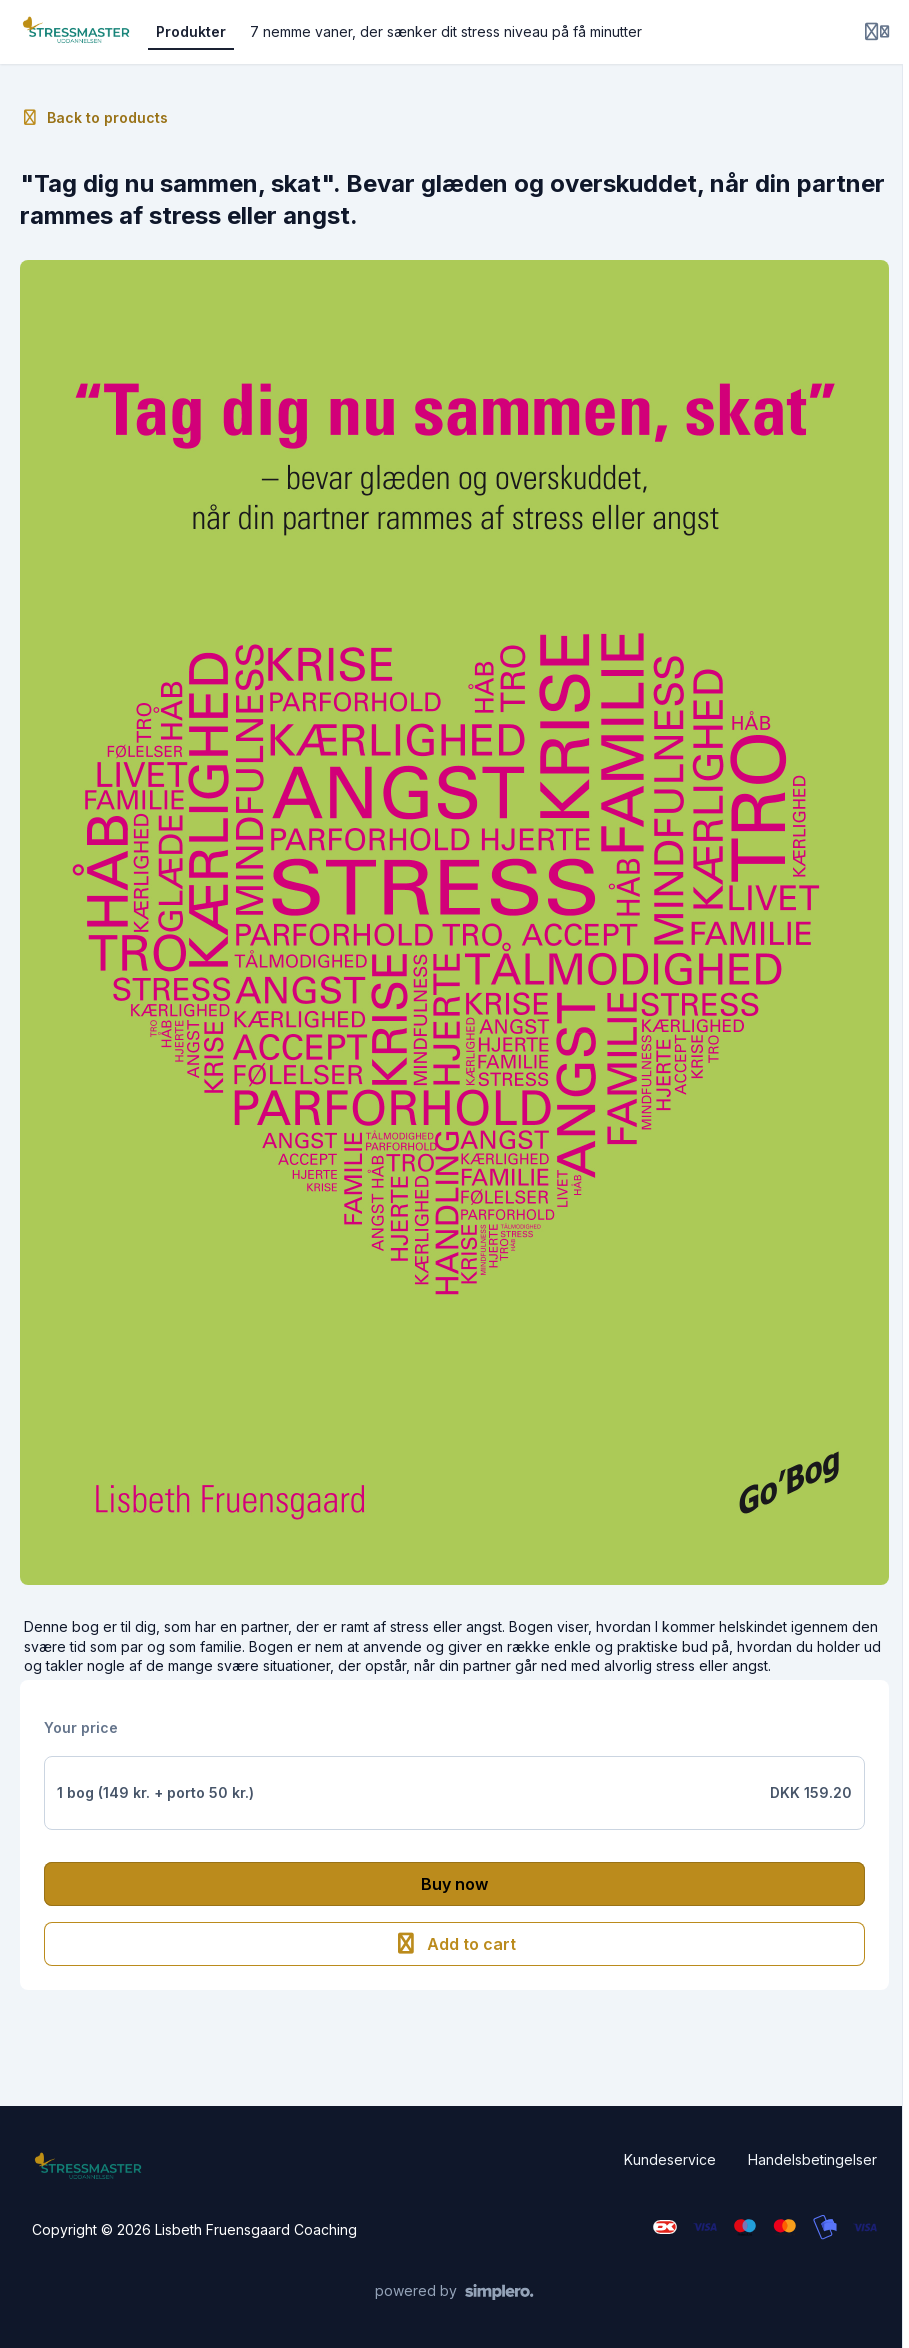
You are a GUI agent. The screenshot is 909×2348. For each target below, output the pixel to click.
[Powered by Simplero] (454, 2292)
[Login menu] (877, 32)
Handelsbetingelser (812, 2159)
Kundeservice (670, 2159)
